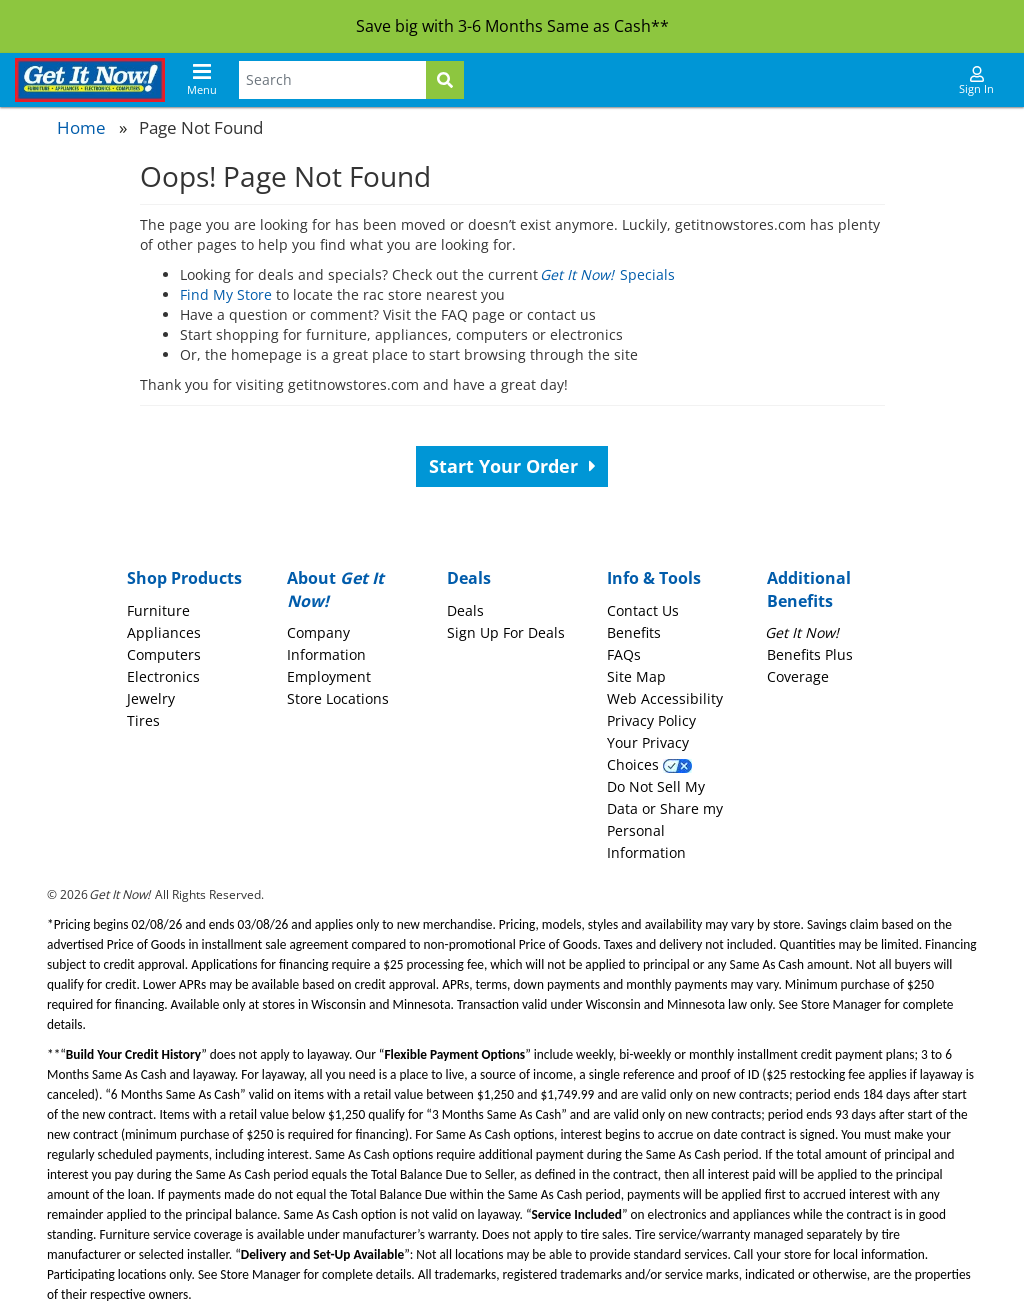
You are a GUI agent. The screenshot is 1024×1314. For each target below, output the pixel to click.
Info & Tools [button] (654, 578)
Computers (164, 654)
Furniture (158, 610)
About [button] (335, 589)
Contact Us (643, 610)
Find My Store (226, 294)
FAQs (624, 654)
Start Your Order (512, 466)
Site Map (636, 676)
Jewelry (151, 698)
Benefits (634, 632)
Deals (465, 610)
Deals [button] (469, 578)
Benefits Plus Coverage (810, 654)
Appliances (164, 632)
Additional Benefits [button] (809, 589)
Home (81, 127)
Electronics (163, 676)
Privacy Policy (651, 720)
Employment (329, 676)
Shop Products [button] (184, 578)
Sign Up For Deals (506, 632)
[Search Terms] (332, 80)
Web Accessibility (665, 698)
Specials (608, 274)
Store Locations (338, 698)
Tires (143, 720)
